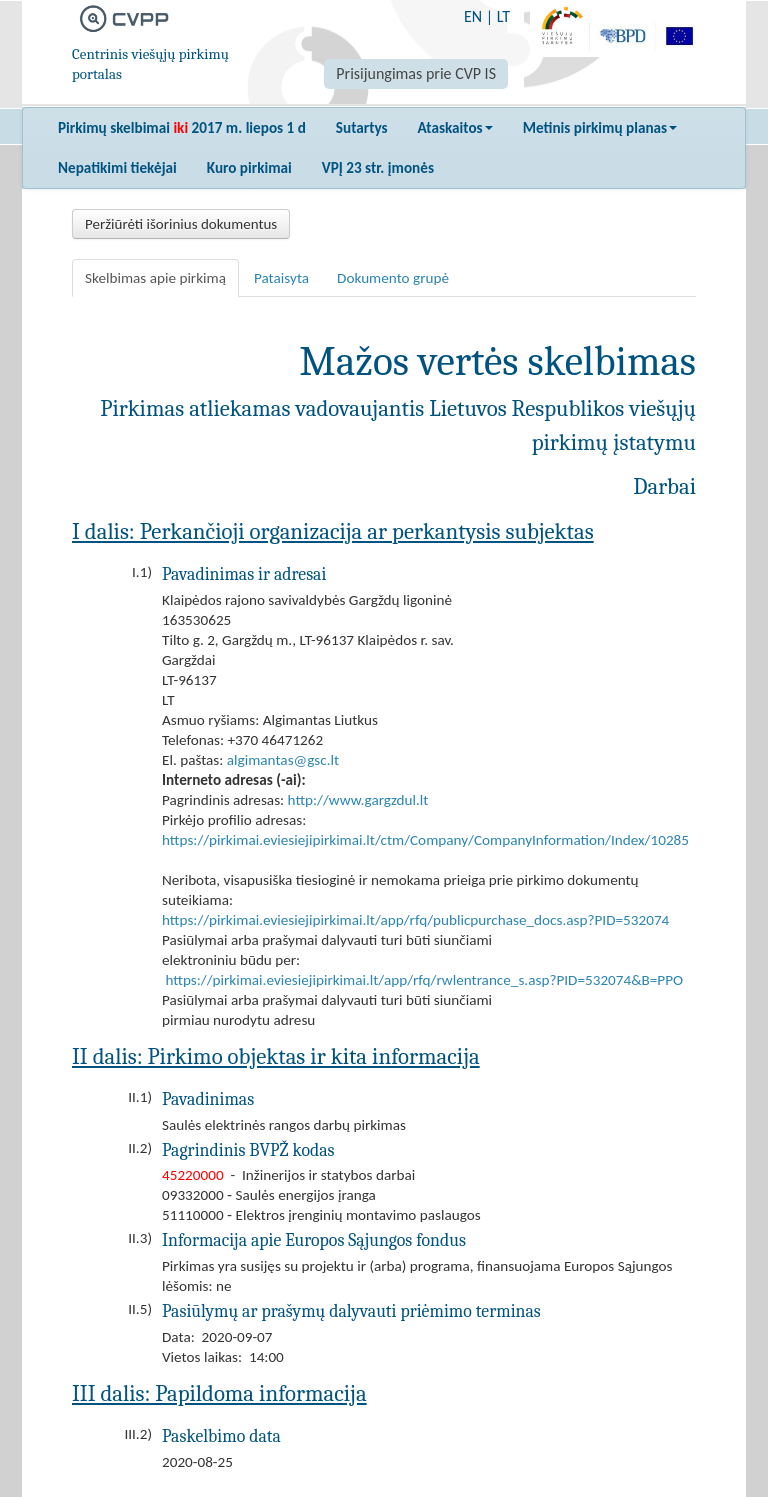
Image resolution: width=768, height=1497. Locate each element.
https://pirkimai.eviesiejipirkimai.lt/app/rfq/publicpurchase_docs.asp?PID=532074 (415, 920)
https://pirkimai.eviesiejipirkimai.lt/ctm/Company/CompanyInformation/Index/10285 (425, 840)
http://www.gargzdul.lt (358, 800)
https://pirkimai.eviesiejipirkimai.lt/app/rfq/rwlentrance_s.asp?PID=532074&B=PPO (424, 980)
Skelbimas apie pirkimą (155, 278)
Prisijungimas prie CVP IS (416, 73)
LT (503, 16)
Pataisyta (281, 278)
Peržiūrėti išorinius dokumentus (181, 224)
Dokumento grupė (393, 278)
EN (473, 16)
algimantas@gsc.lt (283, 760)
